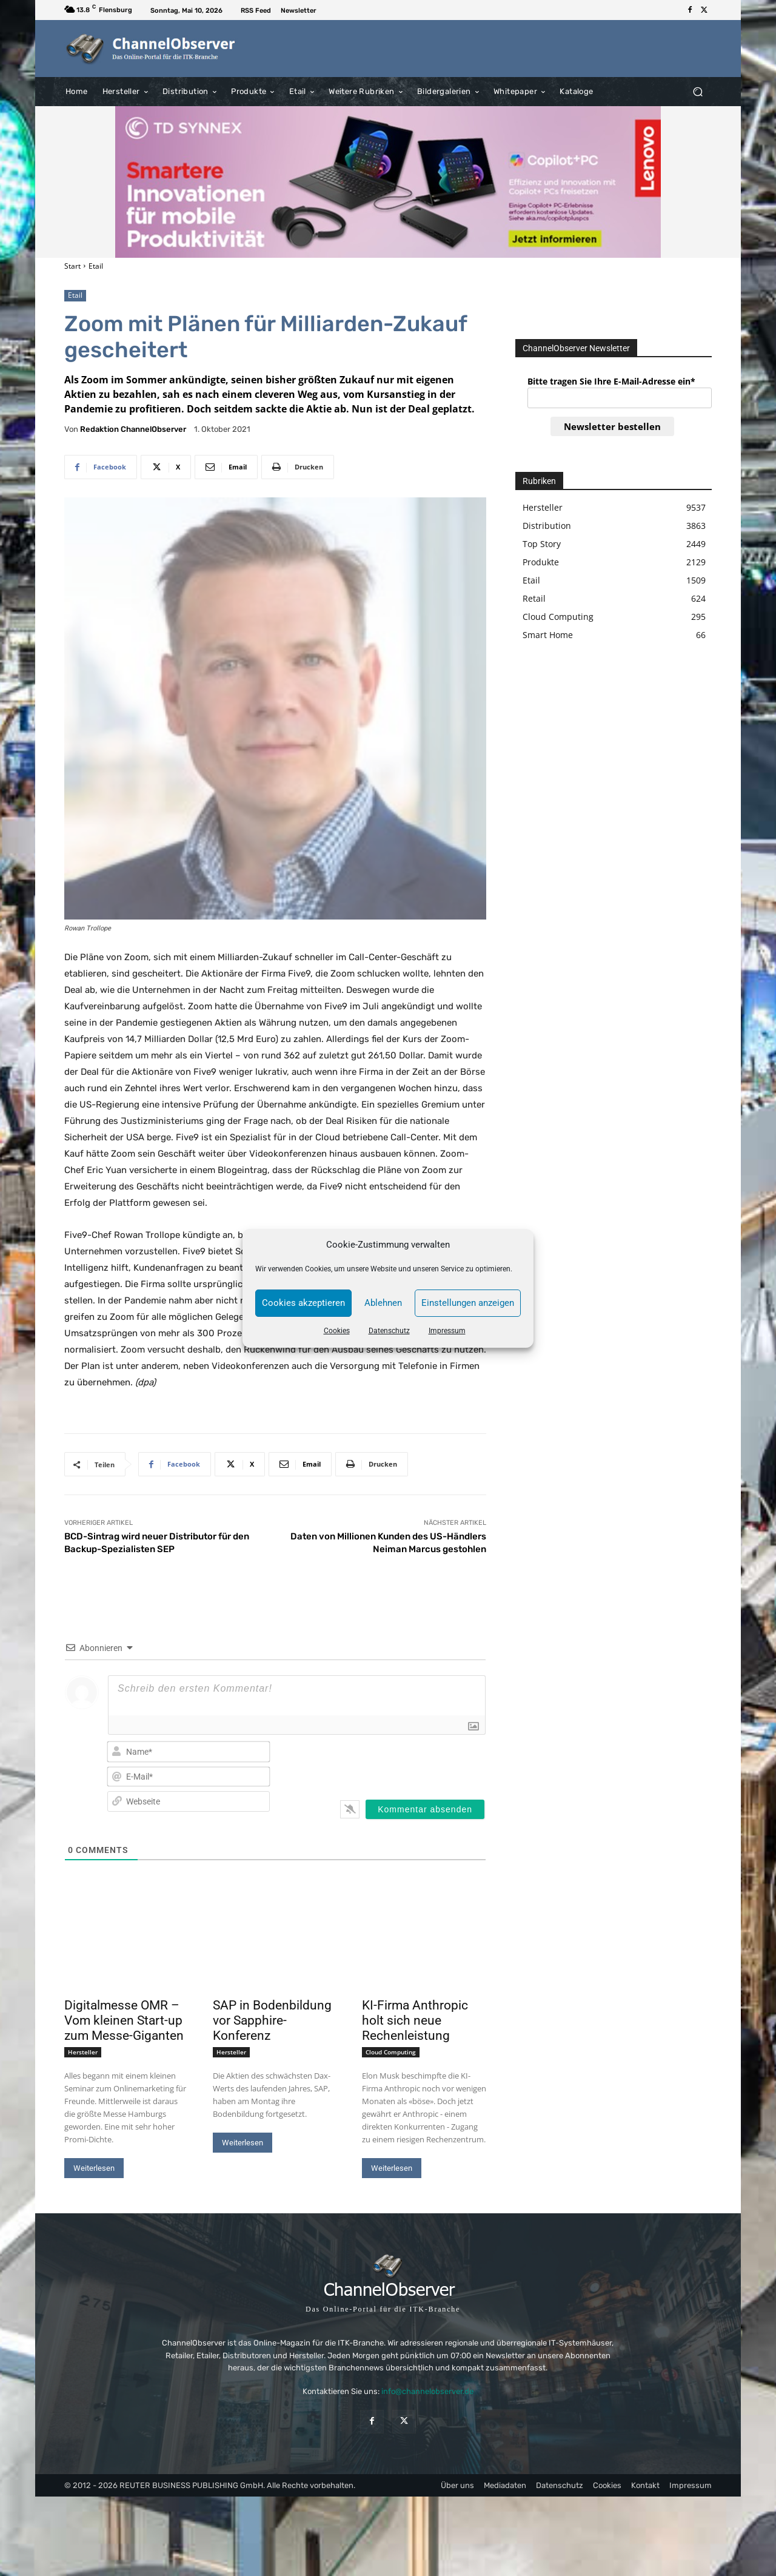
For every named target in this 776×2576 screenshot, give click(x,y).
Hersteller (83, 2052)
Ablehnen (383, 1302)
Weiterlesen (94, 2168)
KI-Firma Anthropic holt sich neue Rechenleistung (415, 2020)
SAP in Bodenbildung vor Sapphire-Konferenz (272, 2020)
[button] (697, 91)
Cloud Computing (391, 2052)
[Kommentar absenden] (425, 1809)
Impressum (447, 1331)
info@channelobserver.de (427, 2391)
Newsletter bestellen (612, 426)
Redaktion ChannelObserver (133, 429)
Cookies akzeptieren (303, 1302)
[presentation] (407, 1763)
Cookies (337, 1331)
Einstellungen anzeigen (467, 1302)
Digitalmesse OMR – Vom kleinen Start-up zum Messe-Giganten (124, 2020)
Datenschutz (389, 1331)
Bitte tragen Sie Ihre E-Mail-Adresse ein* (611, 381)
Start (72, 266)
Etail (96, 266)
